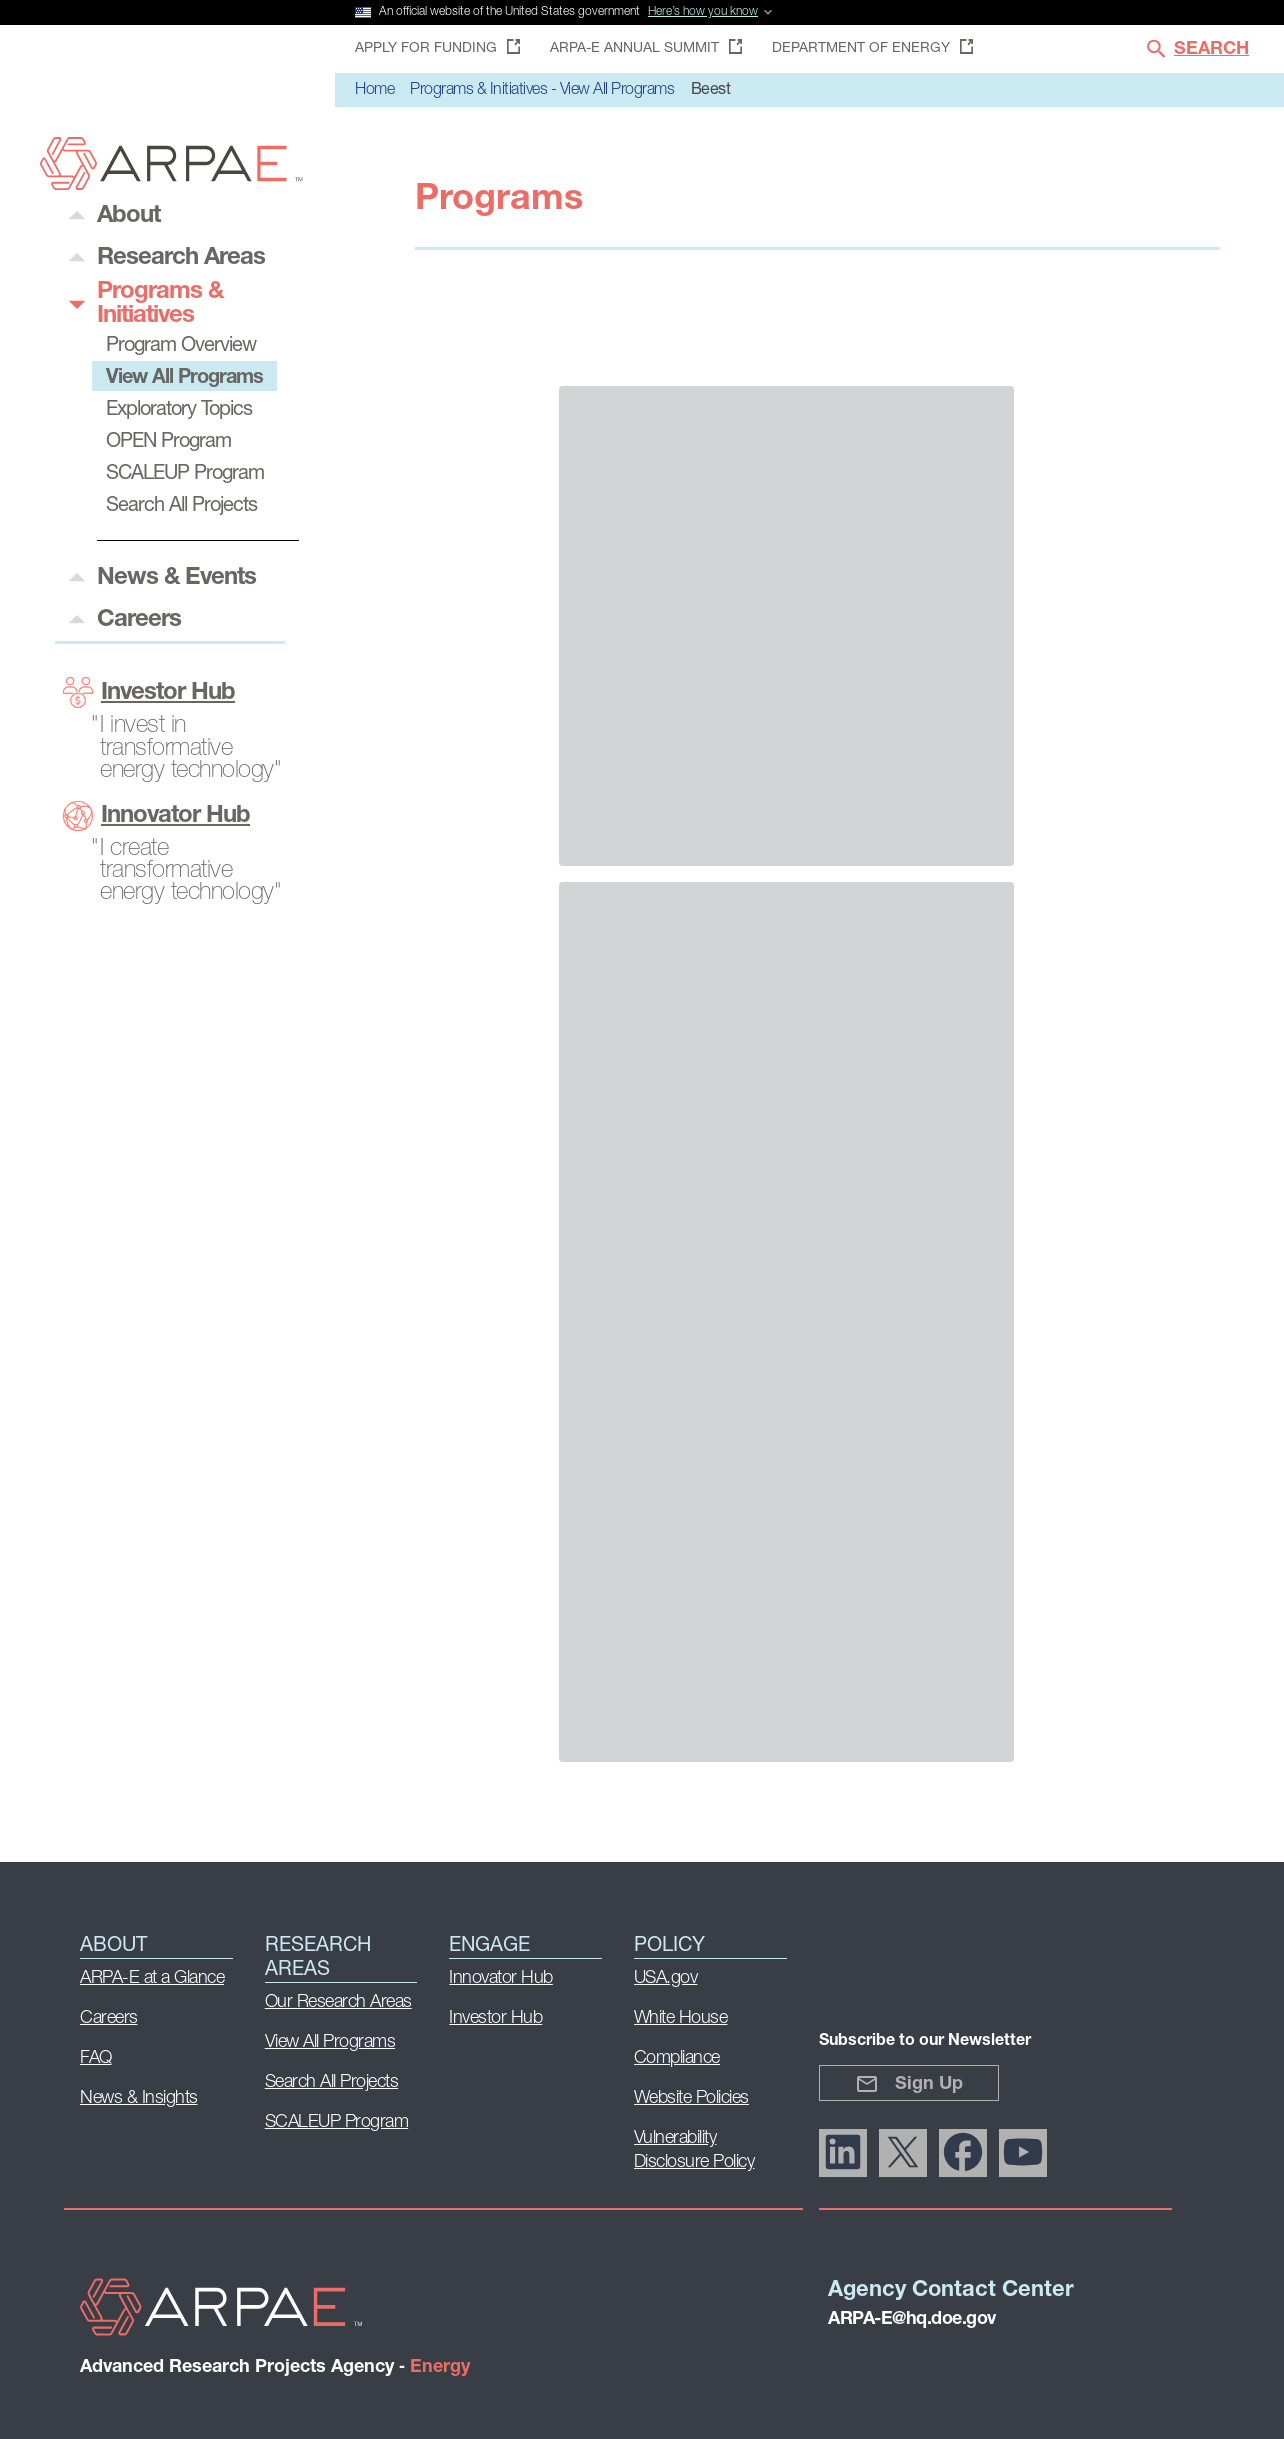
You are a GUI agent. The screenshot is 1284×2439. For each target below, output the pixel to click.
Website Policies (691, 2098)
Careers (109, 2018)
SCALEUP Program (337, 2122)
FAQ (96, 2058)
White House (681, 2018)
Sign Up (909, 2084)
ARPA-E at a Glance (152, 1978)
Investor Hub (149, 692)
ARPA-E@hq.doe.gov (912, 2319)
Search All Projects (332, 2082)
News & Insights (139, 2098)
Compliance (677, 2058)
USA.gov (666, 1978)
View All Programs (330, 2042)
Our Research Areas (338, 2002)
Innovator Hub (156, 816)
